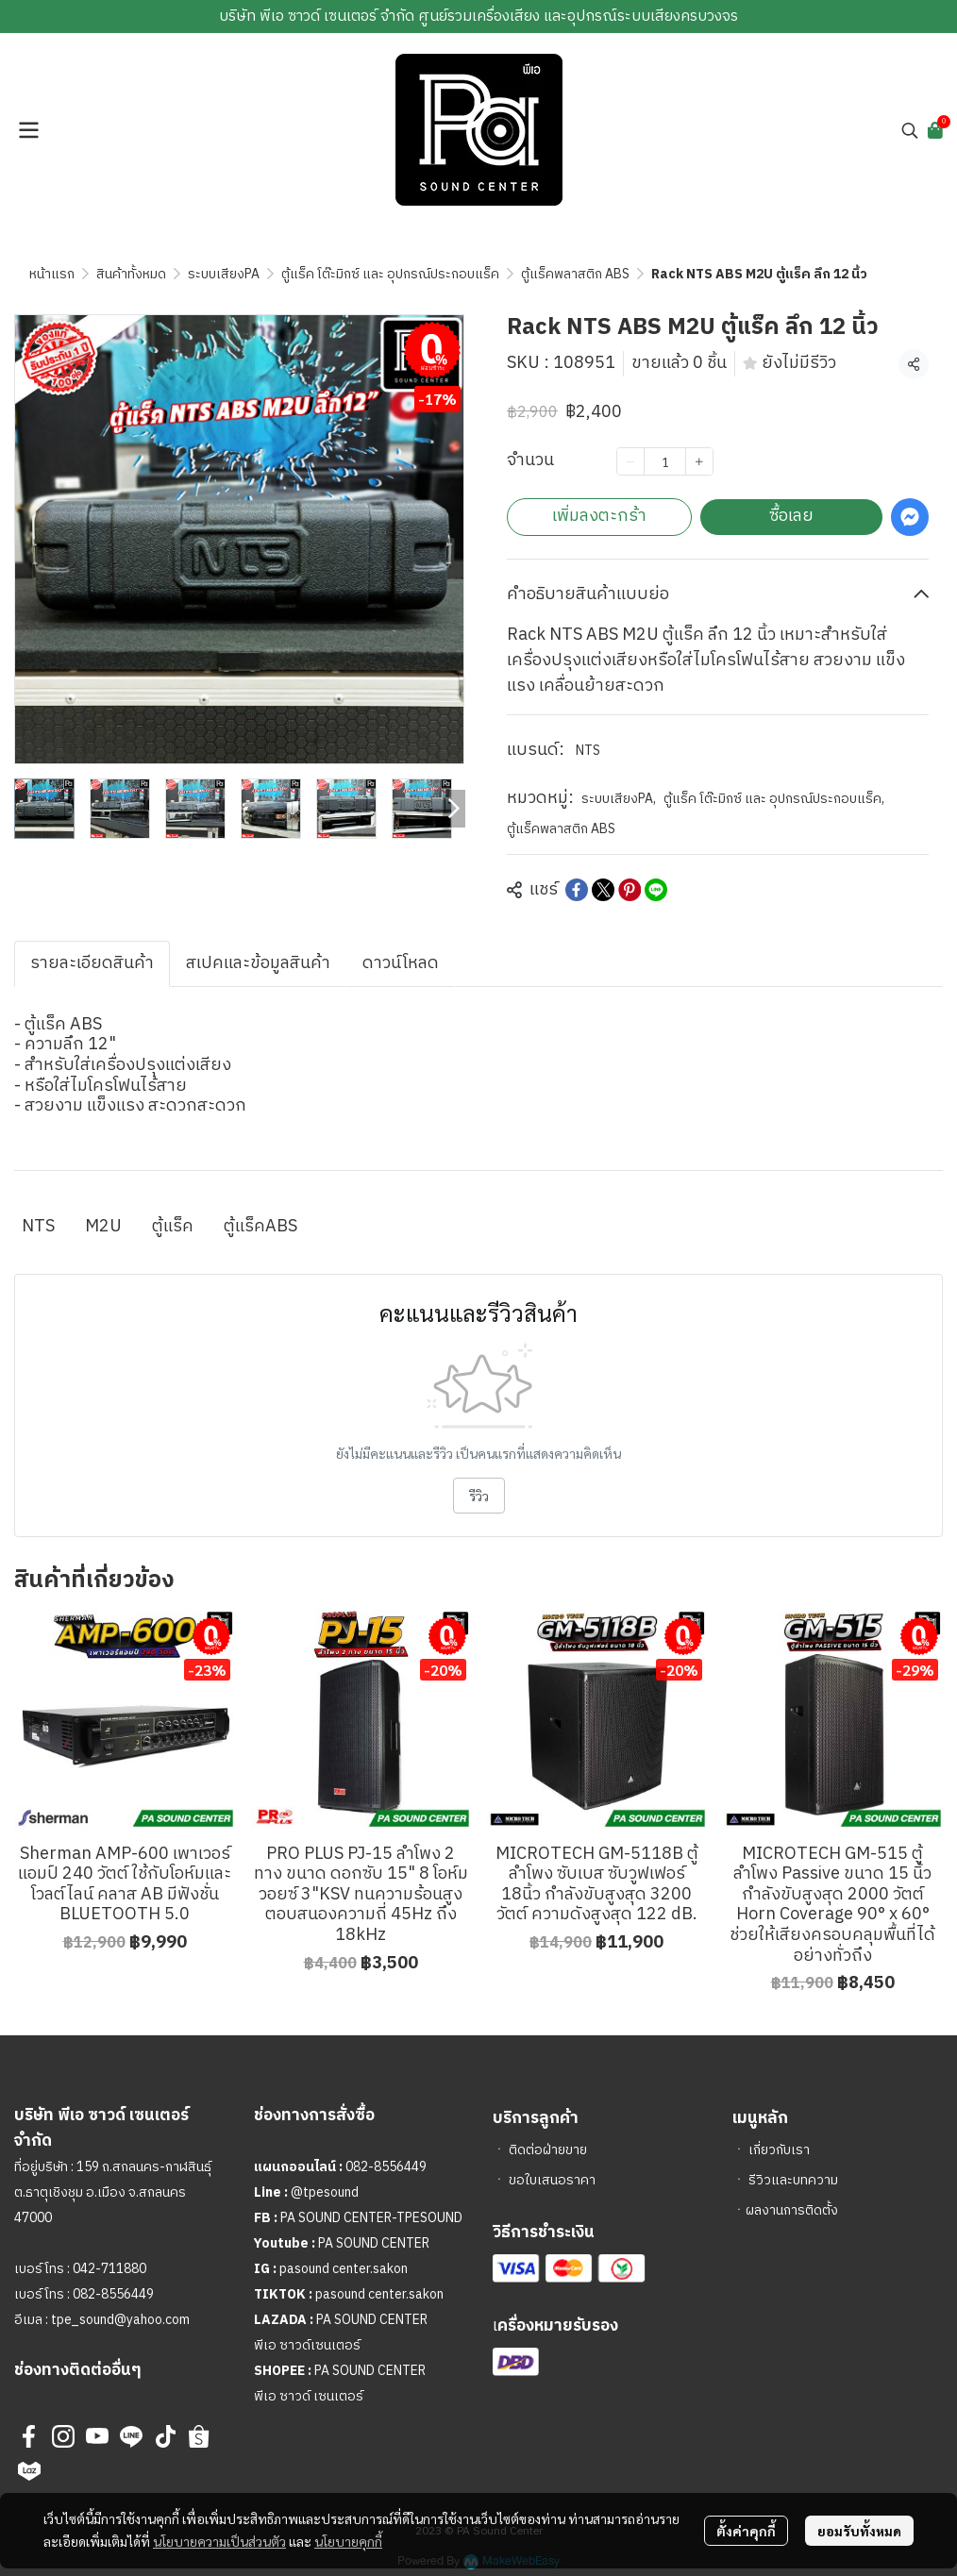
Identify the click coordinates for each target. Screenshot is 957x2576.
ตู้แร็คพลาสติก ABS (575, 274)
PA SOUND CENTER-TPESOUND (371, 2218)
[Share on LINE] (656, 889)
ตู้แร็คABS (260, 1227)
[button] (910, 130)
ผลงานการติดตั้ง (792, 2210)
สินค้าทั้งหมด (131, 274)
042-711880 (109, 2269)
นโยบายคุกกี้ (348, 2541)
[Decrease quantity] (630, 461)
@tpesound (325, 2192)
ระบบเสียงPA (224, 274)
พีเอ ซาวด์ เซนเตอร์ (308, 2396)
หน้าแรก (52, 274)
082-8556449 (113, 2294)
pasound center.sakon (343, 2269)
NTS (588, 750)
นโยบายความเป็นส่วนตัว (219, 2541)
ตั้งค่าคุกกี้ (746, 2530)
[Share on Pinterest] (629, 889)
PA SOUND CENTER (373, 2243)
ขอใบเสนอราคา (552, 2180)
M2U (103, 1227)
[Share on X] (603, 889)
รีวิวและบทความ (793, 2180)
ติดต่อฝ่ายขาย (548, 2150)
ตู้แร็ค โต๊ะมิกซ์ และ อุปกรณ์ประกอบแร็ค (390, 274)
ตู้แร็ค (172, 1227)
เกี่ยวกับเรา (779, 2150)
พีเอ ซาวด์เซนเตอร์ (307, 2345)
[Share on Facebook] (576, 889)
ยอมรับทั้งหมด (859, 2530)
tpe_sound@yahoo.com (119, 2320)
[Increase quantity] (699, 461)
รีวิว (479, 1495)
